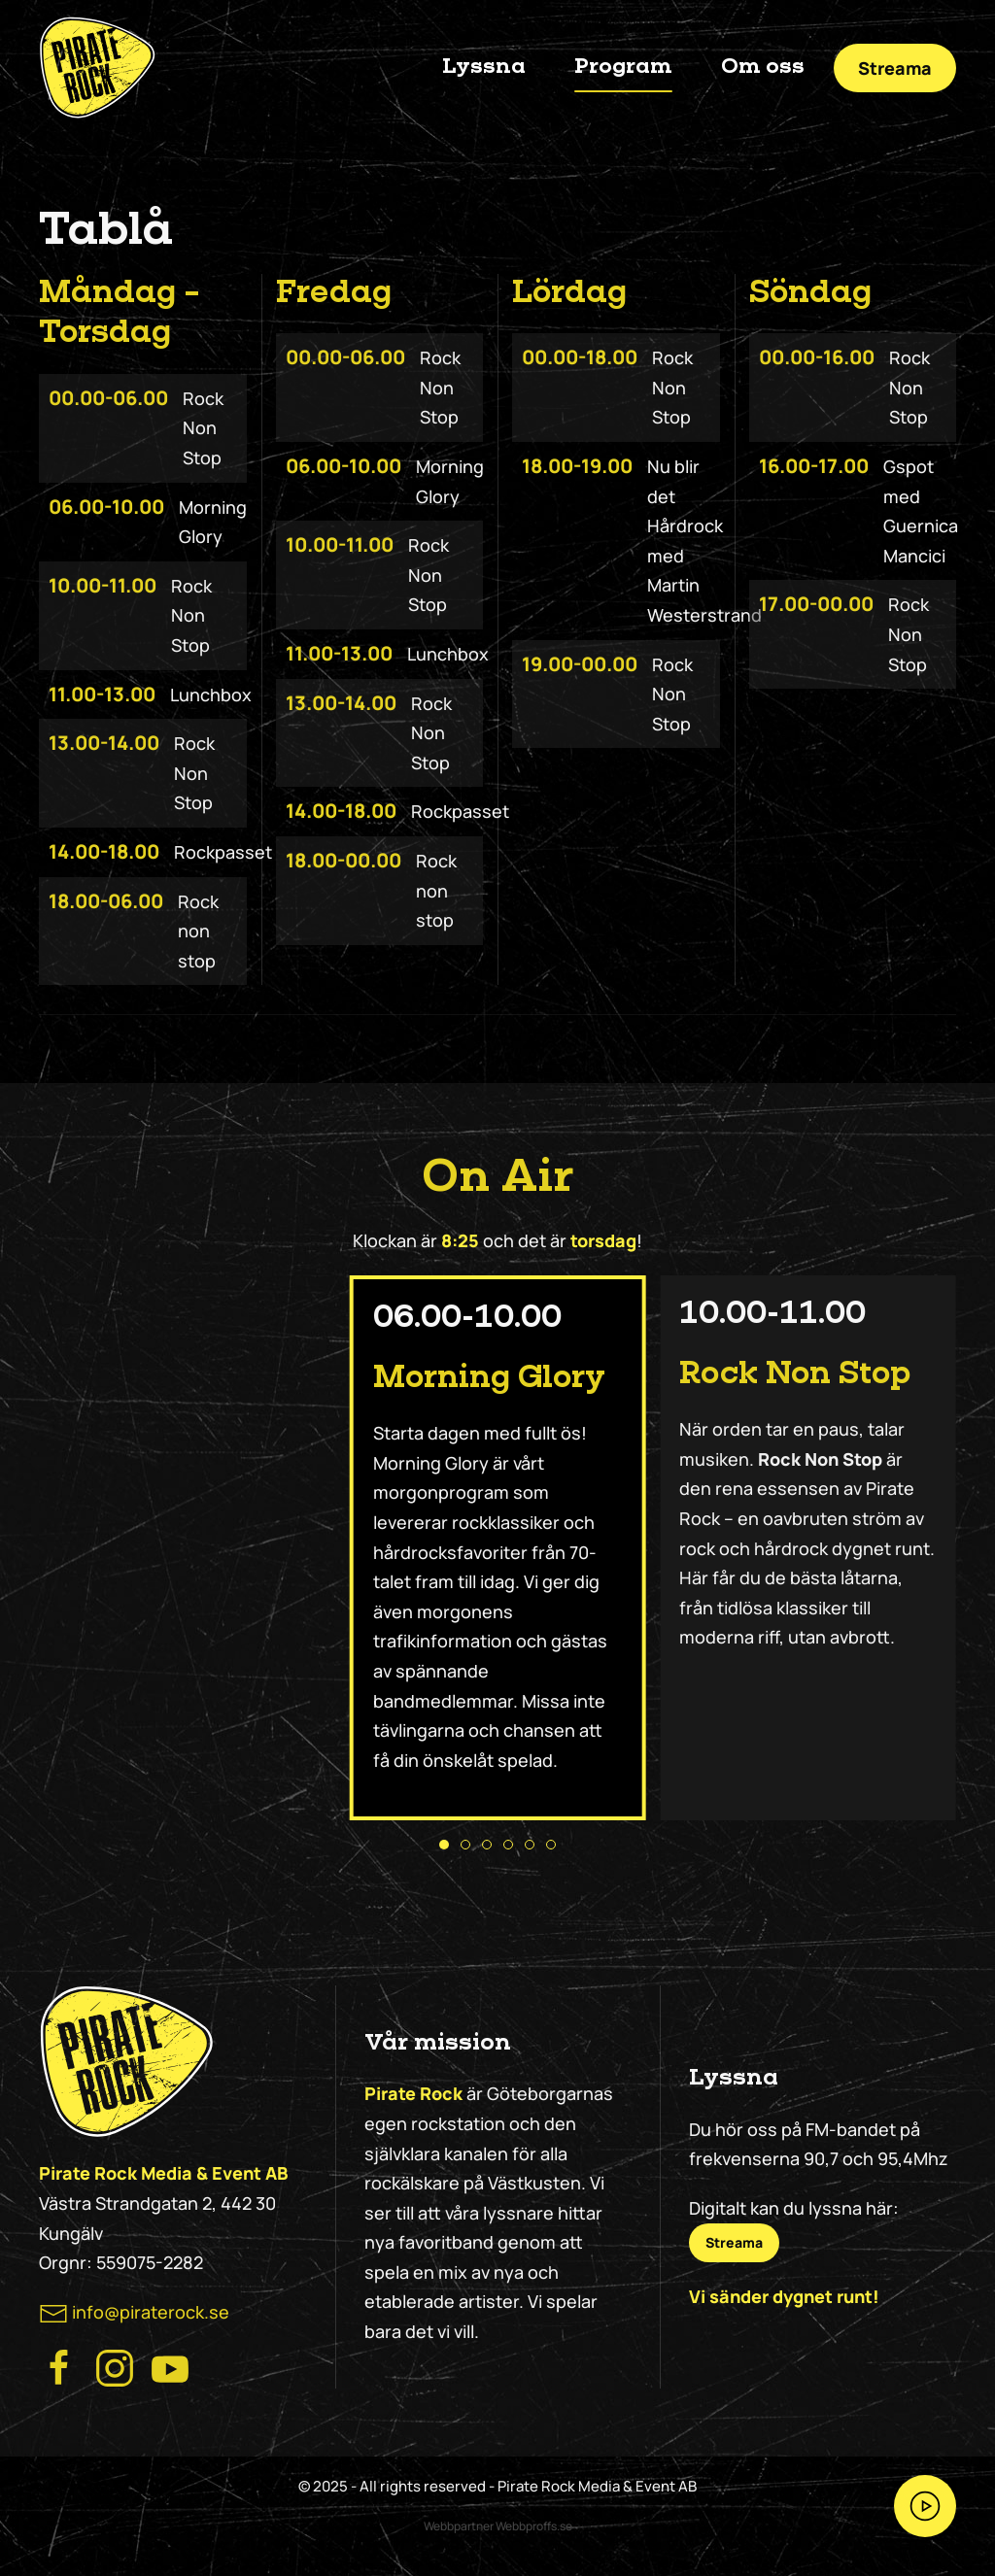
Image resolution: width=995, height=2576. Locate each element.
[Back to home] (97, 68)
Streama (895, 68)
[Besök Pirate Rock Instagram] (114, 2366)
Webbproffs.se (534, 2526)
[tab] (444, 1844)
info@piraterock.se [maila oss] (150, 2311)
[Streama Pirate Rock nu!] (925, 2506)
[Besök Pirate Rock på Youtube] (170, 2366)
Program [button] (623, 67)
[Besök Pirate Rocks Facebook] (59, 2366)
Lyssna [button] (484, 67)
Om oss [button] (763, 67)
